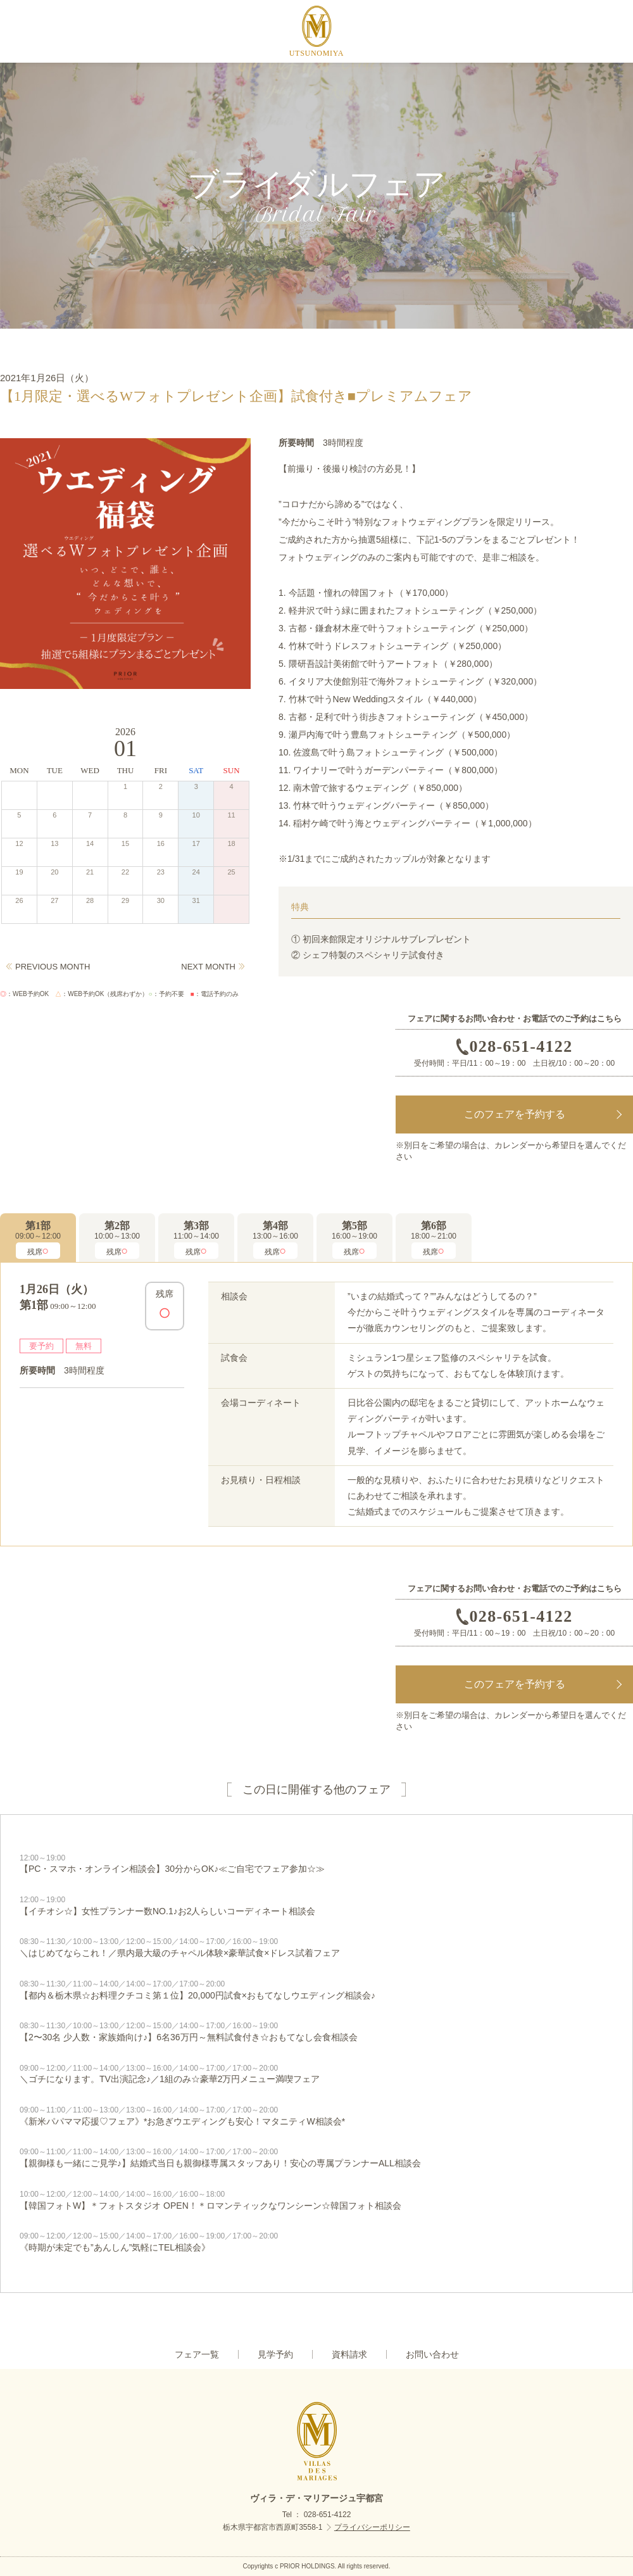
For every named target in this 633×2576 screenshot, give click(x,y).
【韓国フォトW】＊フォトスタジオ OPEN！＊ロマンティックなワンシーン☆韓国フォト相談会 (316, 2200)
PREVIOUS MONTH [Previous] (52, 966)
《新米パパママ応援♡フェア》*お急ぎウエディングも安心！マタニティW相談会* (316, 2115)
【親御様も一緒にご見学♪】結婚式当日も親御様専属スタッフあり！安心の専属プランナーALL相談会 (316, 2157)
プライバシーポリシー (372, 2527)
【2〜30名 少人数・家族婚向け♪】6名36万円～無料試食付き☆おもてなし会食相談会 (316, 2031)
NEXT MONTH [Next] (208, 966)
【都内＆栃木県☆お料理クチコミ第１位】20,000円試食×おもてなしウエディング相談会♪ (316, 1989)
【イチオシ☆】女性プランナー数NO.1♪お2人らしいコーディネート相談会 (316, 1905)
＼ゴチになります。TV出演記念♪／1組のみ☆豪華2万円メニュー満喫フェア (316, 2074)
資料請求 (349, 2354)
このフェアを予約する (514, 1114)
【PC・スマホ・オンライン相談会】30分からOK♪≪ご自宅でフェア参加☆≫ (316, 1863)
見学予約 (275, 2354)
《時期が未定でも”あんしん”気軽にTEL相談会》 (316, 2241)
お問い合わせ (432, 2354)
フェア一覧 (197, 2354)
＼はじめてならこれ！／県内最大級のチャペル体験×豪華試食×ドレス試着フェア (316, 1947)
